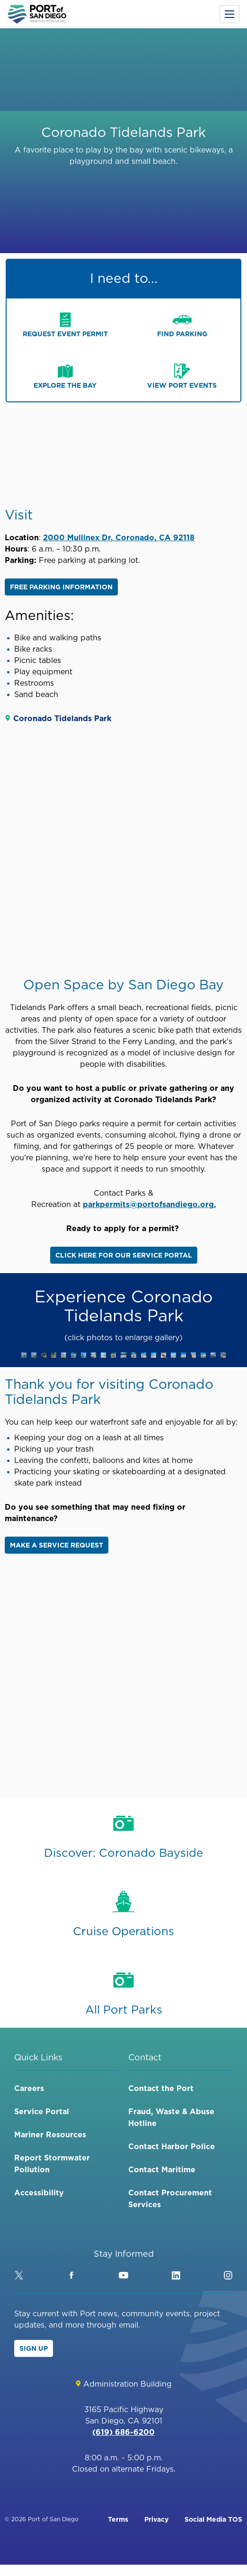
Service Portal (41, 2111)
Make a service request (56, 1545)
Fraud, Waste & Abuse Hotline (171, 2117)
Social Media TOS (213, 2519)
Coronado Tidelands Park (62, 718)
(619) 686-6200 (123, 2432)
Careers (29, 2088)
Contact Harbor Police (171, 2146)
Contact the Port (161, 2088)
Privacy (156, 2519)
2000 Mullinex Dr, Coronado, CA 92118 (118, 537)
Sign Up (33, 2348)
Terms (118, 2519)
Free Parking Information (61, 587)
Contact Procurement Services (170, 2198)
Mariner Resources (50, 2134)
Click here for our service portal (123, 1255)
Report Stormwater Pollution (52, 2163)
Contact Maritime (161, 2169)
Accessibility (39, 2192)
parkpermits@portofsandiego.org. (149, 1204)
